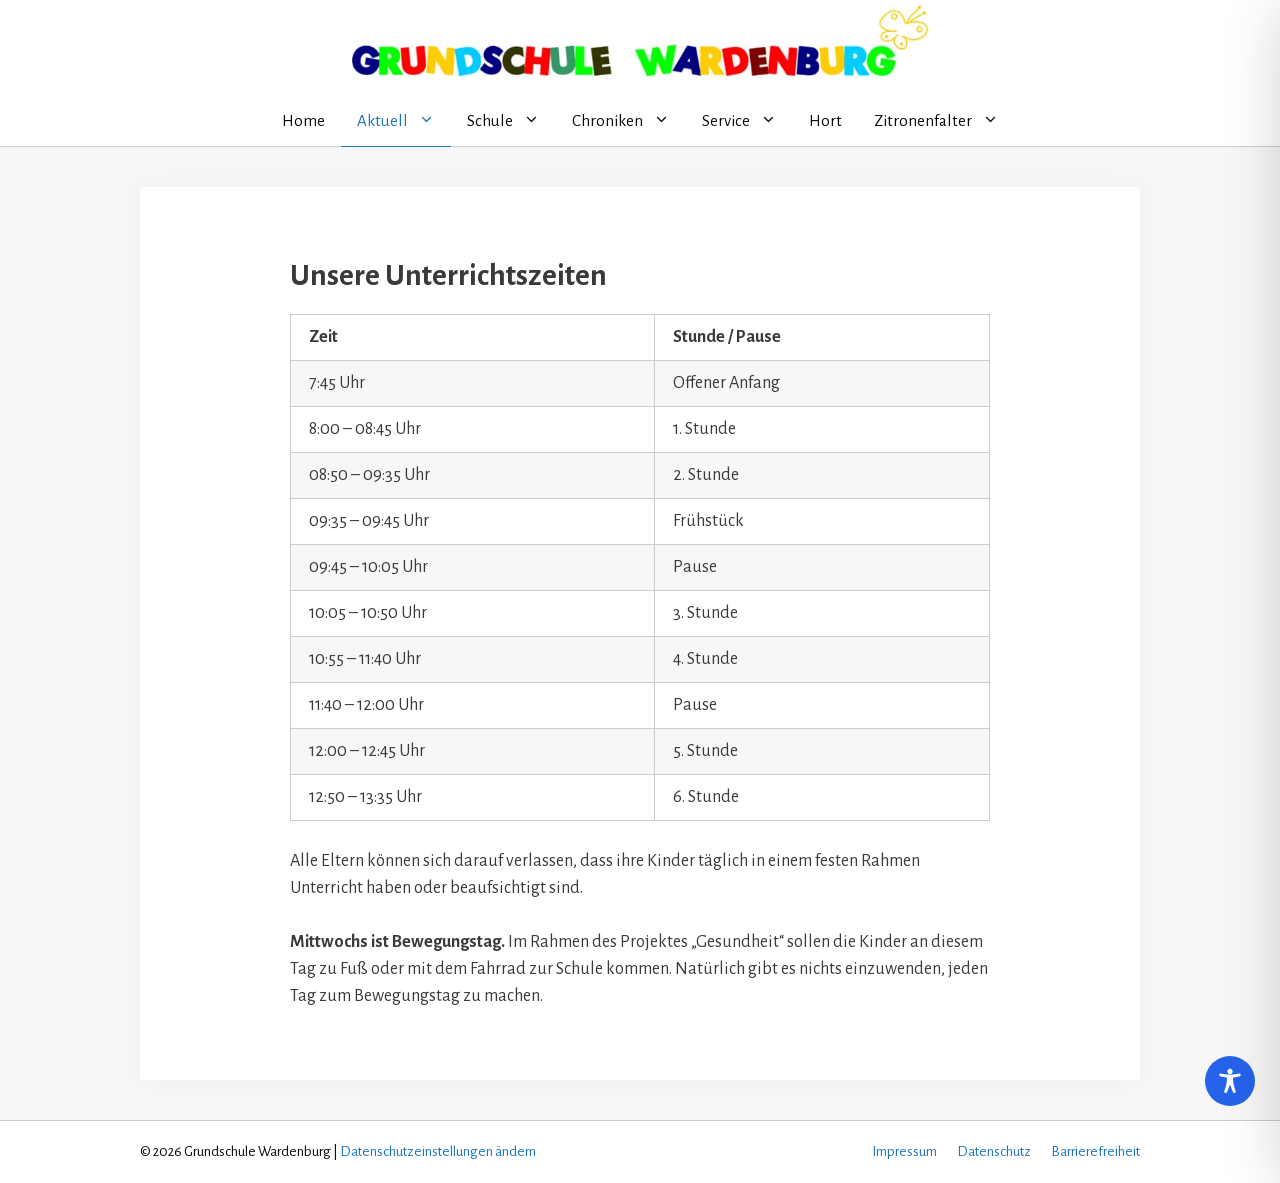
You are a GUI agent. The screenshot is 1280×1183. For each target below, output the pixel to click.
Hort (825, 120)
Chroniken (629, 121)
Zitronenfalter (944, 121)
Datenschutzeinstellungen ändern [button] (438, 1151)
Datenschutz (994, 1151)
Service (747, 121)
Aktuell (404, 121)
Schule (511, 121)
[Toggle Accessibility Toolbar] (1230, 1081)
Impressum (904, 1151)
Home (303, 120)
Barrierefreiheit (1095, 1151)
